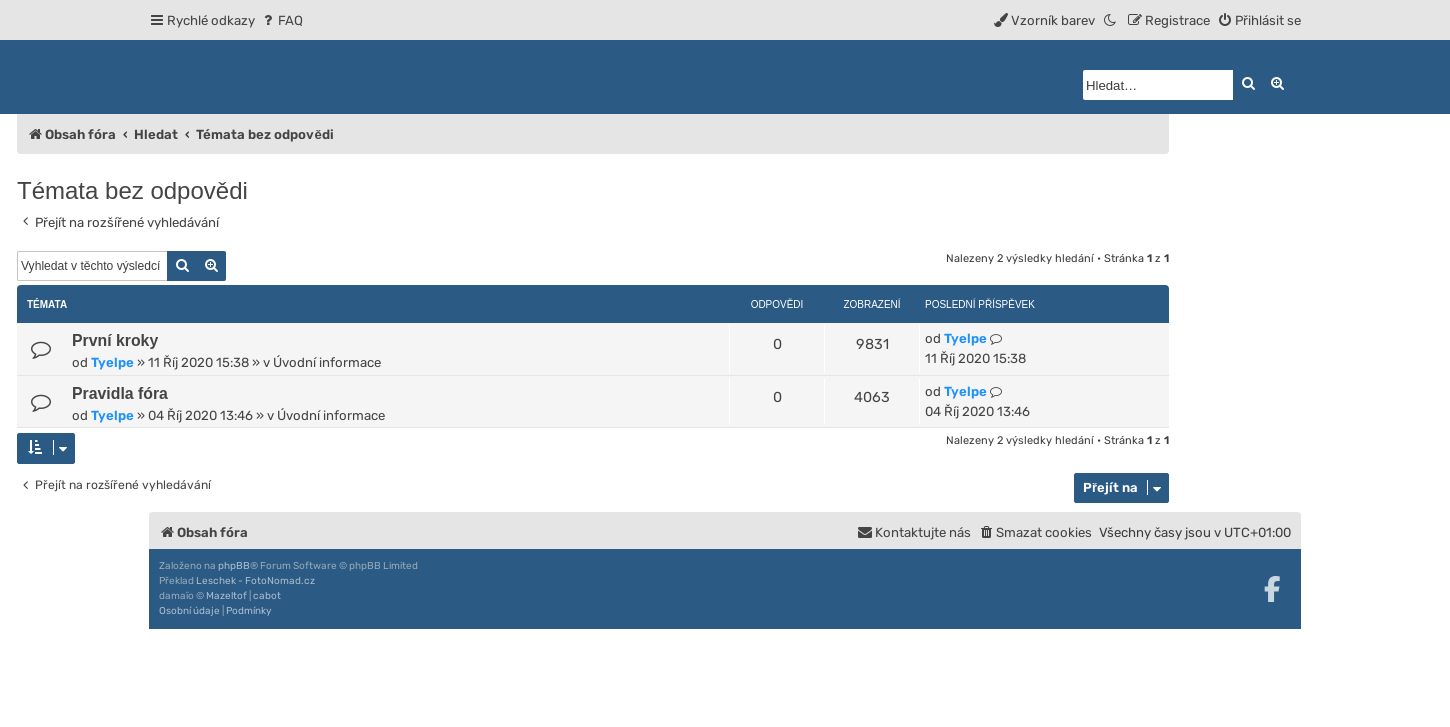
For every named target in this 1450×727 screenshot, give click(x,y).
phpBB (234, 566)
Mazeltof (226, 596)
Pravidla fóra (120, 393)
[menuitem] (281, 20)
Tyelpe (112, 362)
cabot (267, 596)
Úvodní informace (327, 362)
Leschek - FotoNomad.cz (255, 581)
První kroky (115, 340)
